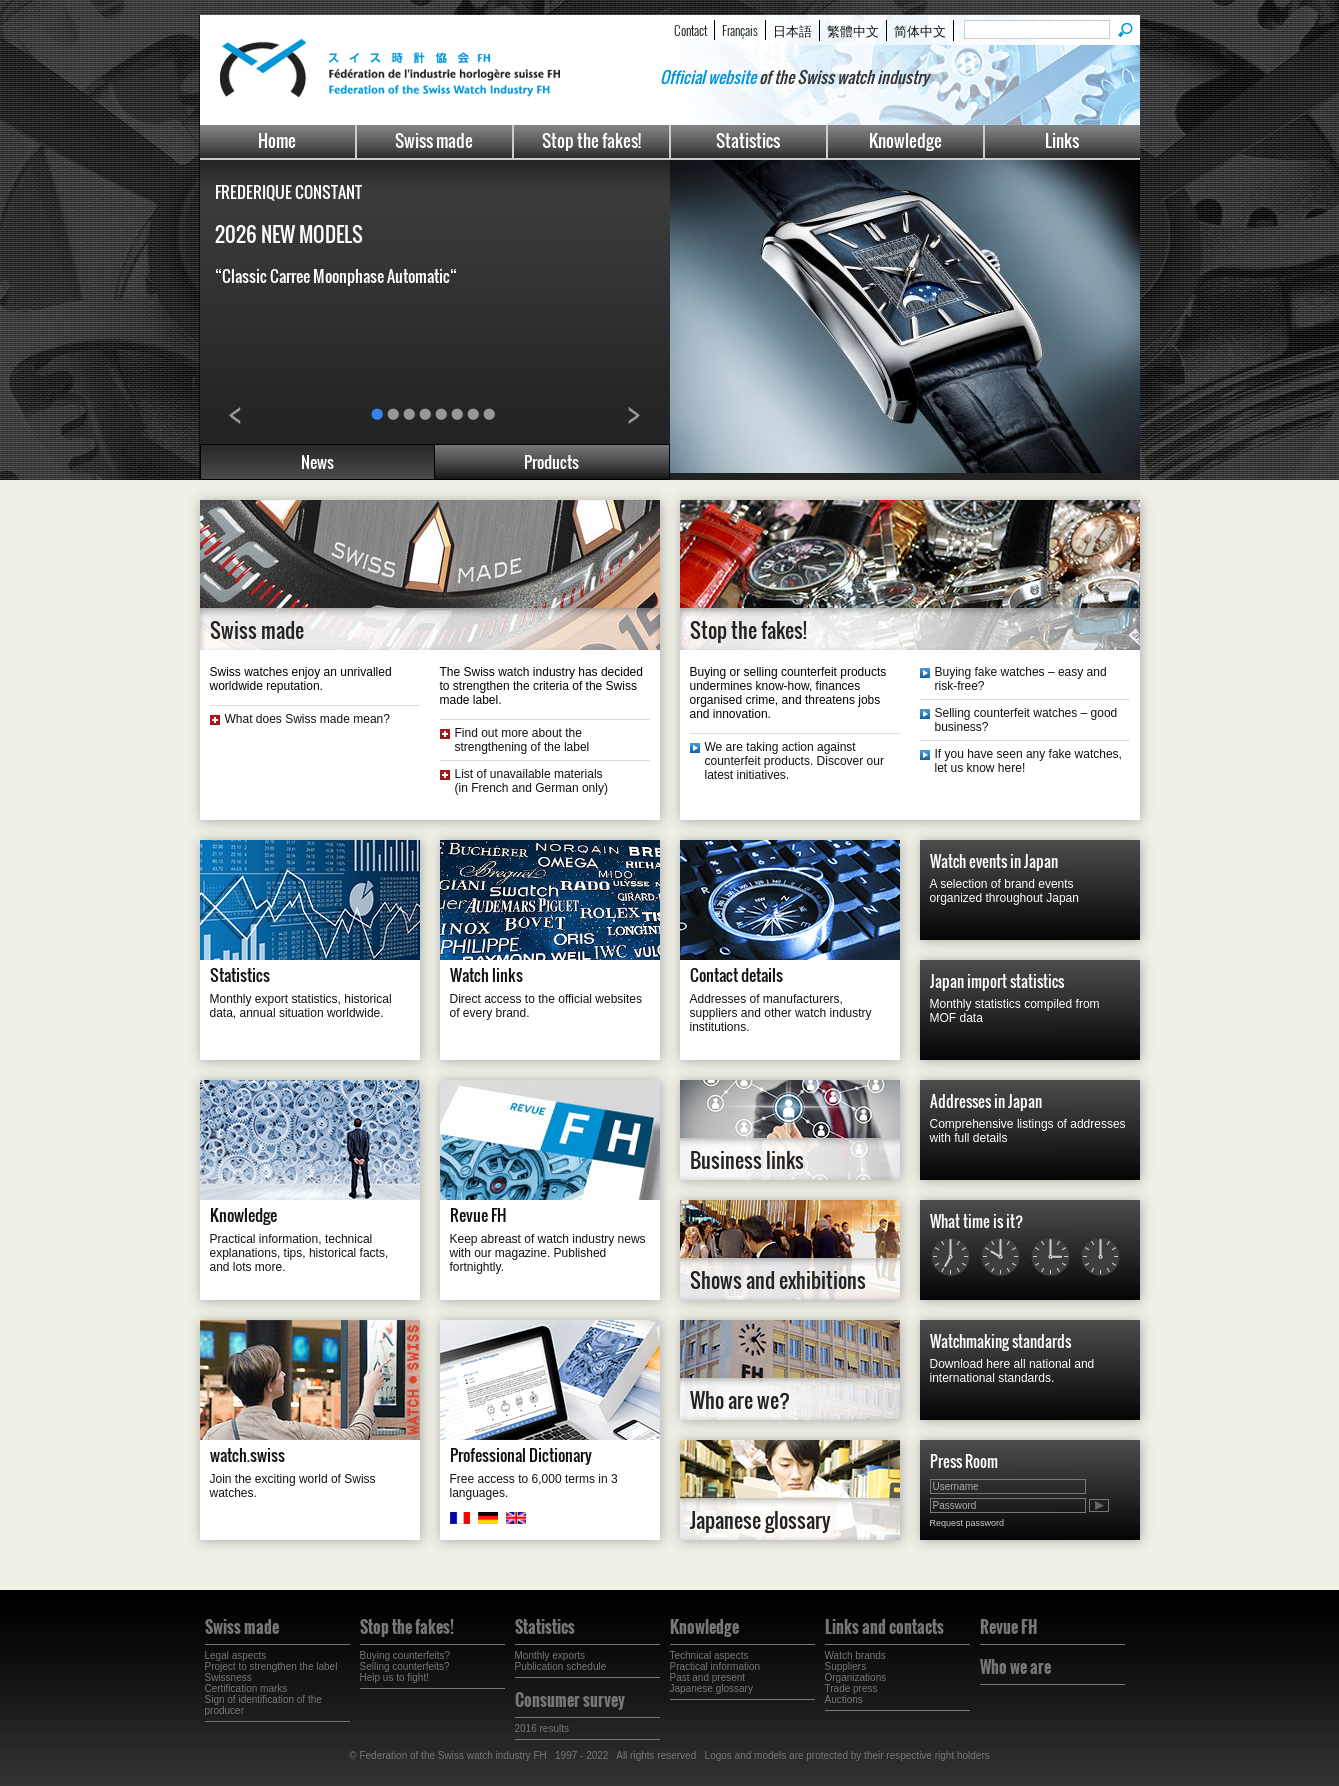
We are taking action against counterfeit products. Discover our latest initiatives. (794, 761)
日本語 (792, 30)
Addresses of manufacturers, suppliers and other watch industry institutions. (781, 1013)
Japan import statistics (997, 981)
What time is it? (976, 1221)
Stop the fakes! (591, 140)
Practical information (715, 1666)
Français (740, 30)
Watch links (486, 975)
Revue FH (478, 1215)
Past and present (708, 1677)
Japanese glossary (760, 1520)
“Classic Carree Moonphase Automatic (336, 276)
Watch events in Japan (994, 861)
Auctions (844, 1699)
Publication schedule (561, 1666)
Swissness (228, 1677)
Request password (967, 1523)
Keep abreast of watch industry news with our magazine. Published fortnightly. (548, 1253)
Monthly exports (550, 1655)
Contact (690, 30)
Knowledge (905, 140)
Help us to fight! (394, 1677)
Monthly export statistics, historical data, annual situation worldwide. (301, 1006)
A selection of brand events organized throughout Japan (1004, 891)
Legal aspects (236, 1655)
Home (277, 140)
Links (1062, 140)
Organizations (856, 1677)
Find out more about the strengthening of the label (522, 740)
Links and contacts (884, 1627)
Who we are (1015, 1667)
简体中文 (920, 30)
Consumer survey (570, 1700)
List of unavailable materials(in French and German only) (531, 781)
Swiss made (434, 140)
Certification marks (246, 1688)
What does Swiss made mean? (307, 719)
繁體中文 (853, 30)
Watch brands (855, 1655)
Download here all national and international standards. (1012, 1371)
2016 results (542, 1728)
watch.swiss (247, 1455)
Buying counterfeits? (405, 1655)
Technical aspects (709, 1655)
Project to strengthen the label (271, 1666)
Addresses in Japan (986, 1101)
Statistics (748, 140)
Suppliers (846, 1666)
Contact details (736, 975)
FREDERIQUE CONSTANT (288, 192)
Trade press (851, 1688)
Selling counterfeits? (405, 1666)
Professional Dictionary (521, 1455)
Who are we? (740, 1400)
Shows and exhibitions (778, 1280)
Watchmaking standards (1000, 1341)
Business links (747, 1160)
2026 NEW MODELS (289, 234)
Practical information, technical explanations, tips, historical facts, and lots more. (299, 1253)
